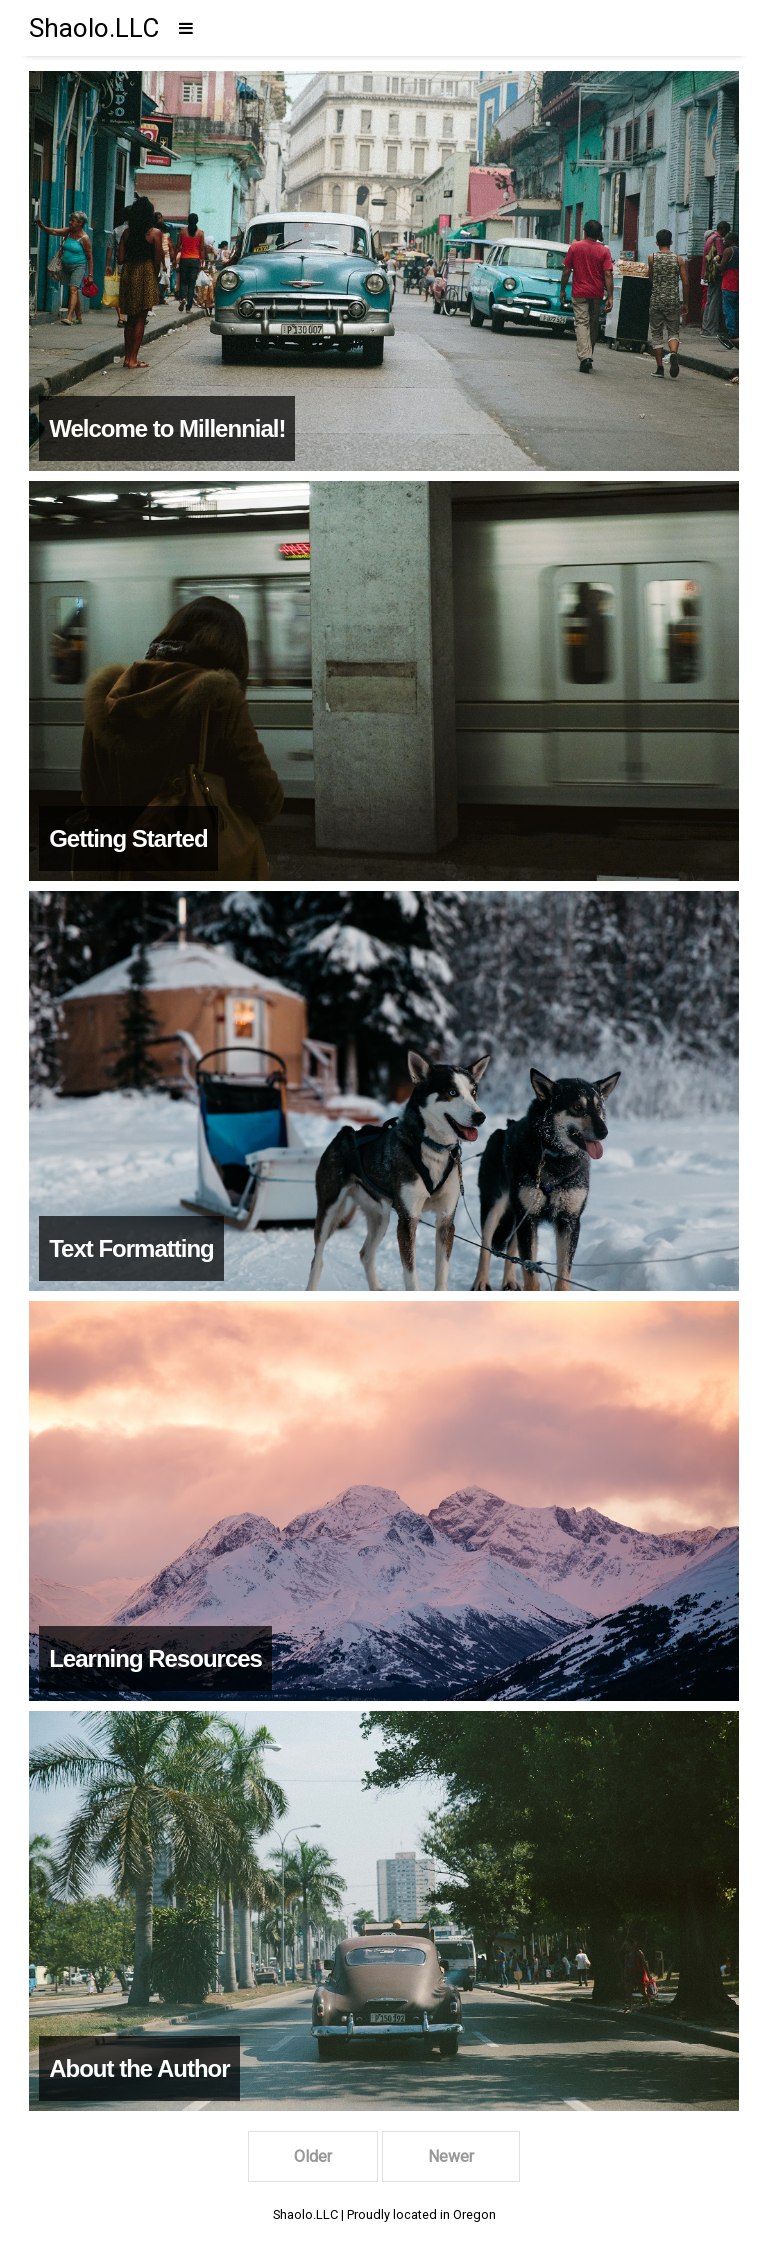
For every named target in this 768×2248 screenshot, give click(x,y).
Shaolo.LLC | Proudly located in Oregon (384, 2214)
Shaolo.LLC (94, 28)
